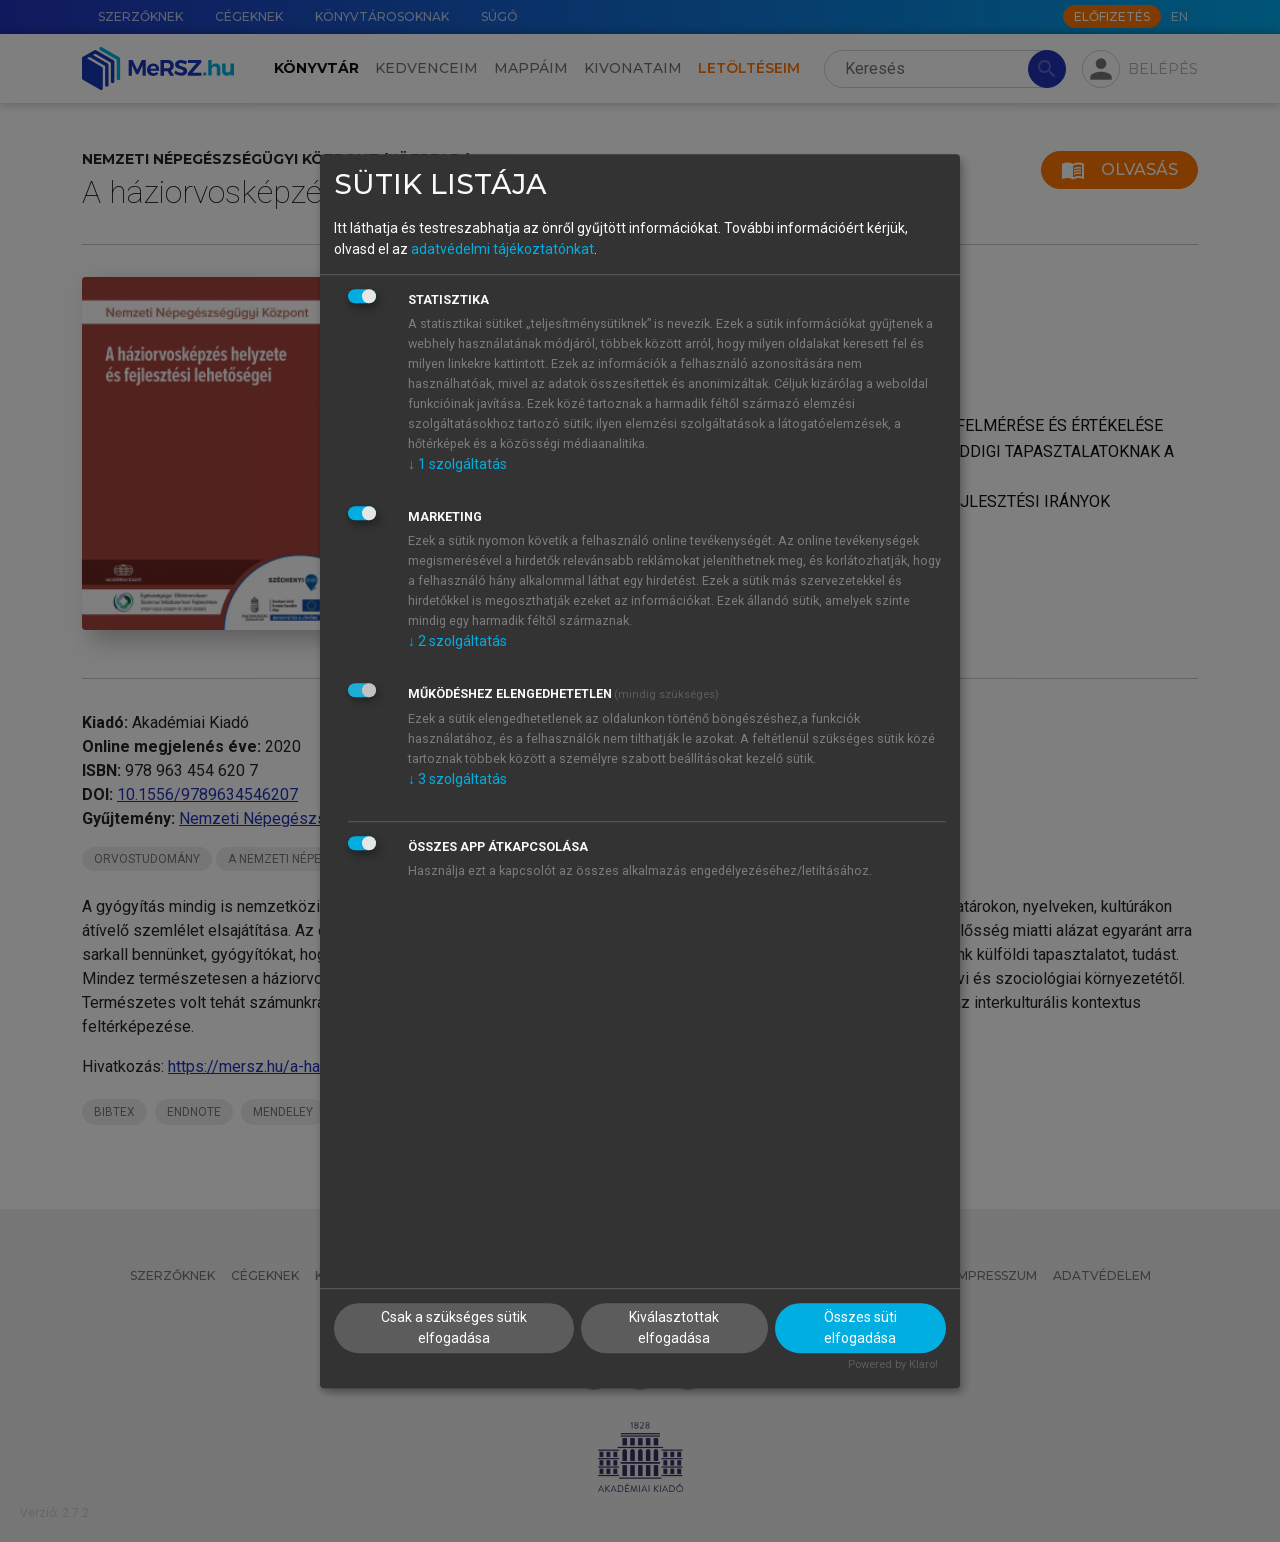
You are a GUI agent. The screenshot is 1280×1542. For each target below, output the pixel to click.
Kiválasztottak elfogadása (674, 1327)
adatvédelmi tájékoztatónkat (502, 249)
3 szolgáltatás (457, 779)
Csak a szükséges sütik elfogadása (454, 1327)
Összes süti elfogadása (860, 1327)
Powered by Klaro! (893, 1364)
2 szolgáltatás (457, 641)
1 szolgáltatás (457, 464)
